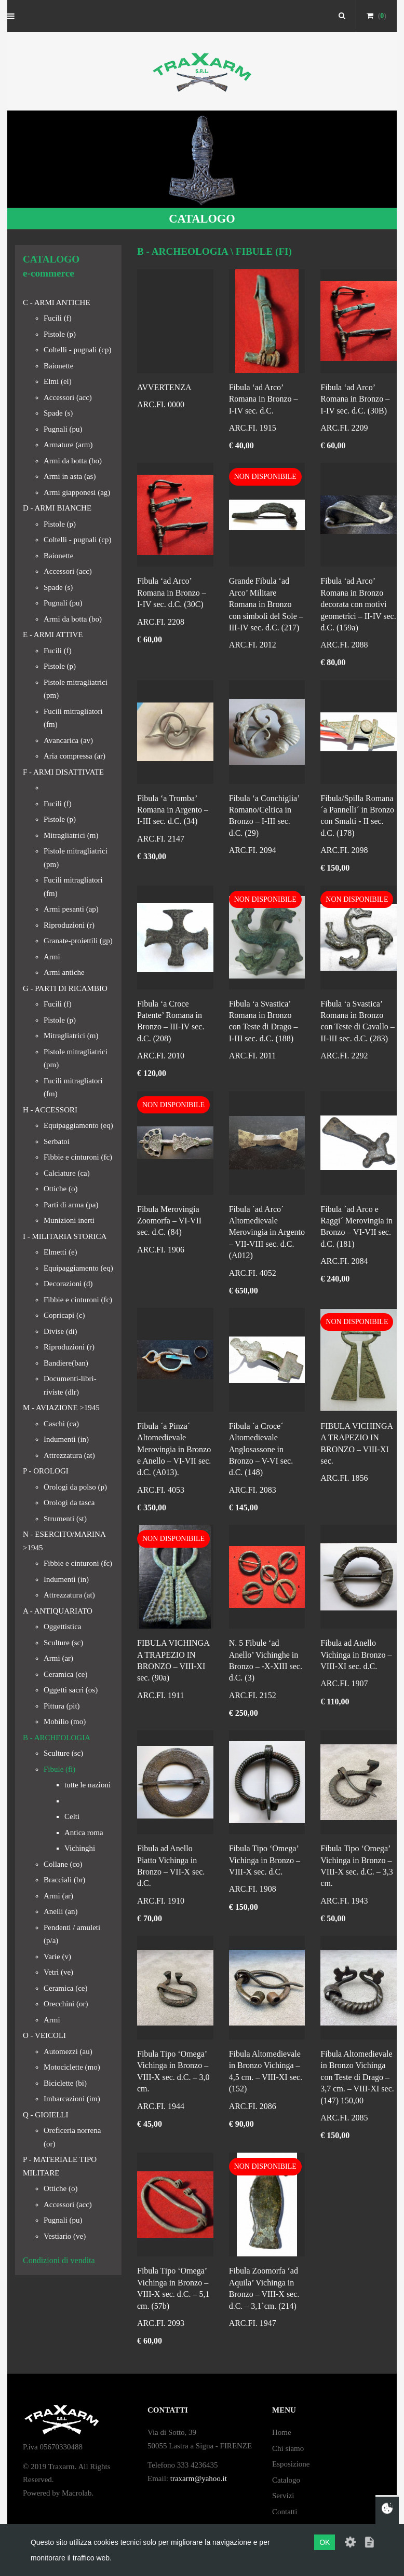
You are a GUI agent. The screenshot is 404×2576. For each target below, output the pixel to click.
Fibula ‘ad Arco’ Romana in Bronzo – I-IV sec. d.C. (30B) (354, 399)
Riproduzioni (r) (69, 925)
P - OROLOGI (46, 1471)
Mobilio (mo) (65, 1721)
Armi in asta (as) (70, 476)
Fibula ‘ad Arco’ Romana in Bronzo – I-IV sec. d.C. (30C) (171, 592)
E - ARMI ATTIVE (53, 634)
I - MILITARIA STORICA (64, 1236)
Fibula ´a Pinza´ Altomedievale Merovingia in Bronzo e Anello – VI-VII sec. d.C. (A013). (174, 1449)
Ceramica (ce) (66, 1674)
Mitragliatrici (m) (71, 835)
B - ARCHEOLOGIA (56, 1737)
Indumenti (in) (66, 1439)
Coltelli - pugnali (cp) (77, 350)
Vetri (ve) (58, 1972)
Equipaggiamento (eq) (78, 1125)
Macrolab (76, 2493)
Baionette (58, 366)
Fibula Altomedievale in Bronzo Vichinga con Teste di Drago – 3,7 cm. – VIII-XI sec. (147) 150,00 (357, 2077)
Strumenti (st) (65, 1518)
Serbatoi (57, 1141)
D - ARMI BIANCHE (57, 508)
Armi (52, 957)
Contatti (284, 2512)
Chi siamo (288, 2448)
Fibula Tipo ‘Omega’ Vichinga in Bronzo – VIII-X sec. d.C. (264, 1860)
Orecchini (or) (66, 2004)
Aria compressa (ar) (74, 756)
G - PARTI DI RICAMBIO (65, 988)
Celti (71, 1816)
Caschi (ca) (61, 1424)
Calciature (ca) (67, 1173)
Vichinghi (79, 1848)
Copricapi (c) (64, 1315)
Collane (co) (63, 1864)
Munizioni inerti (69, 1220)
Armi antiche (64, 972)
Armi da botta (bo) (73, 461)
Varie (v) (57, 1956)
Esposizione (291, 2464)
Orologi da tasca (69, 1502)
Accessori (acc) (68, 397)
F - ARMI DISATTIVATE (63, 772)
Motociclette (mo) (72, 2067)
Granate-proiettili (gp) (78, 940)
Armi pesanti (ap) (71, 909)
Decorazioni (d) (68, 1283)
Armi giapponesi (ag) (77, 492)
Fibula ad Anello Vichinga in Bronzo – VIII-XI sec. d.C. (356, 1654)
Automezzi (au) (68, 2051)
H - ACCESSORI (50, 1110)
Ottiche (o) (60, 1188)
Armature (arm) (68, 444)
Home (281, 2432)
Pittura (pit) (62, 1706)
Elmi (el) (58, 381)
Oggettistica (62, 1626)
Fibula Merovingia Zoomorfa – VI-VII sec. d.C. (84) (169, 1221)
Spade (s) (58, 413)
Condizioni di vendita (59, 2260)
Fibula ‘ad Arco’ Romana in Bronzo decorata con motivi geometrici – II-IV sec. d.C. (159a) (358, 604)
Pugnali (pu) (63, 429)
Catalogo (286, 2480)
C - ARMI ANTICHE (56, 302)
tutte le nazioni (87, 1785)
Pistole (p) (60, 334)
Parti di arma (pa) (71, 1205)
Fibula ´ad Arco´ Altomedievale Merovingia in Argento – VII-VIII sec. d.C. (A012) (267, 1232)
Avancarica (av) (68, 740)
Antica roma (83, 1832)
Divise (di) (60, 1331)
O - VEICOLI (44, 2035)
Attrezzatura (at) (69, 1455)
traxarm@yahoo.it (198, 2478)
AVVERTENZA (164, 387)
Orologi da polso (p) (75, 1487)
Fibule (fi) (59, 1769)
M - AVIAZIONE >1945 (61, 1407)
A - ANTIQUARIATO (57, 1611)
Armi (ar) (58, 1658)
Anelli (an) (60, 1911)
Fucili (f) (58, 318)
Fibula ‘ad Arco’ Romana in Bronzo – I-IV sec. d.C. (263, 399)
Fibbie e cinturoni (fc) (78, 1157)
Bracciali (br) (64, 1880)
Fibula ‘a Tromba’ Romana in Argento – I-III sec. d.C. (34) (172, 810)
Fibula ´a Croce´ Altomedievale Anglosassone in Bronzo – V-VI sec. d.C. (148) (261, 1449)
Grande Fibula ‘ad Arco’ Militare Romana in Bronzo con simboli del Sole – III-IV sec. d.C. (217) (266, 604)
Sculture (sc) (63, 1642)
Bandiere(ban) (66, 1363)
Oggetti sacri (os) (71, 1690)
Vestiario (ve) (65, 2236)
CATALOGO (202, 218)
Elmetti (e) (60, 1252)
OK (324, 2542)
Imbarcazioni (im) (72, 2099)
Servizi (283, 2495)
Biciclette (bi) (65, 2083)
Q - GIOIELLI (45, 2115)
